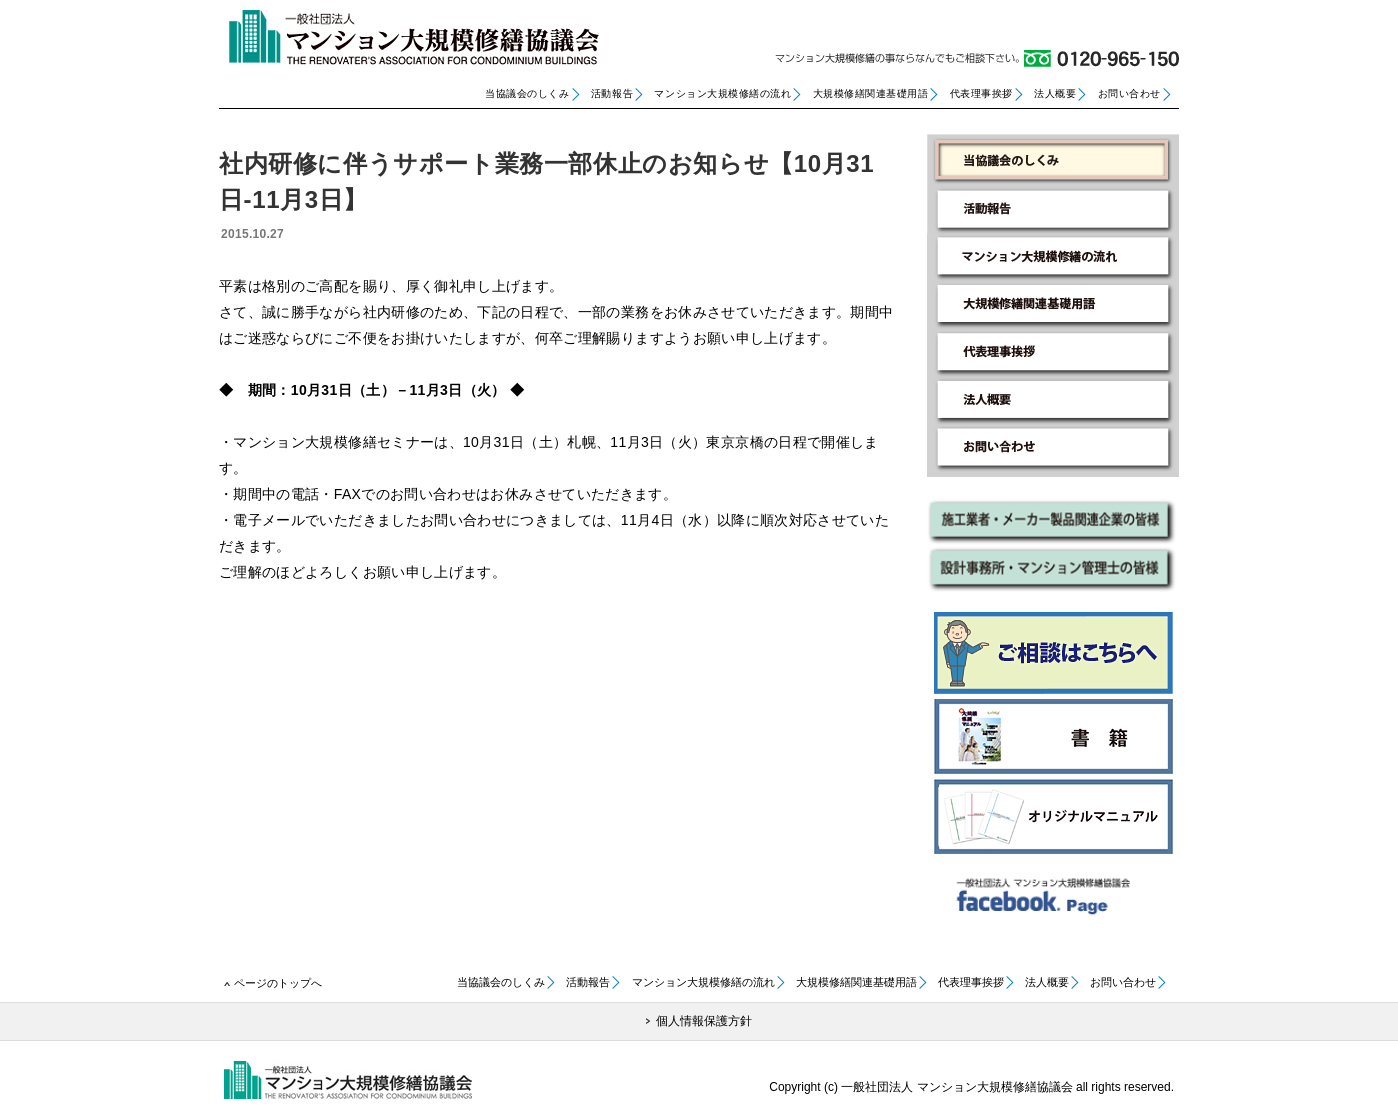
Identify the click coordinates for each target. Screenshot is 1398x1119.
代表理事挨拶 (981, 93)
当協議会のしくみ (527, 93)
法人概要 (1055, 93)
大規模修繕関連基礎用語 (871, 93)
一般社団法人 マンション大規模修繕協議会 (409, 37)
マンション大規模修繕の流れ (722, 93)
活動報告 (612, 93)
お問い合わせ (1129, 93)
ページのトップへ (278, 983)
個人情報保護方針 (704, 1021)
